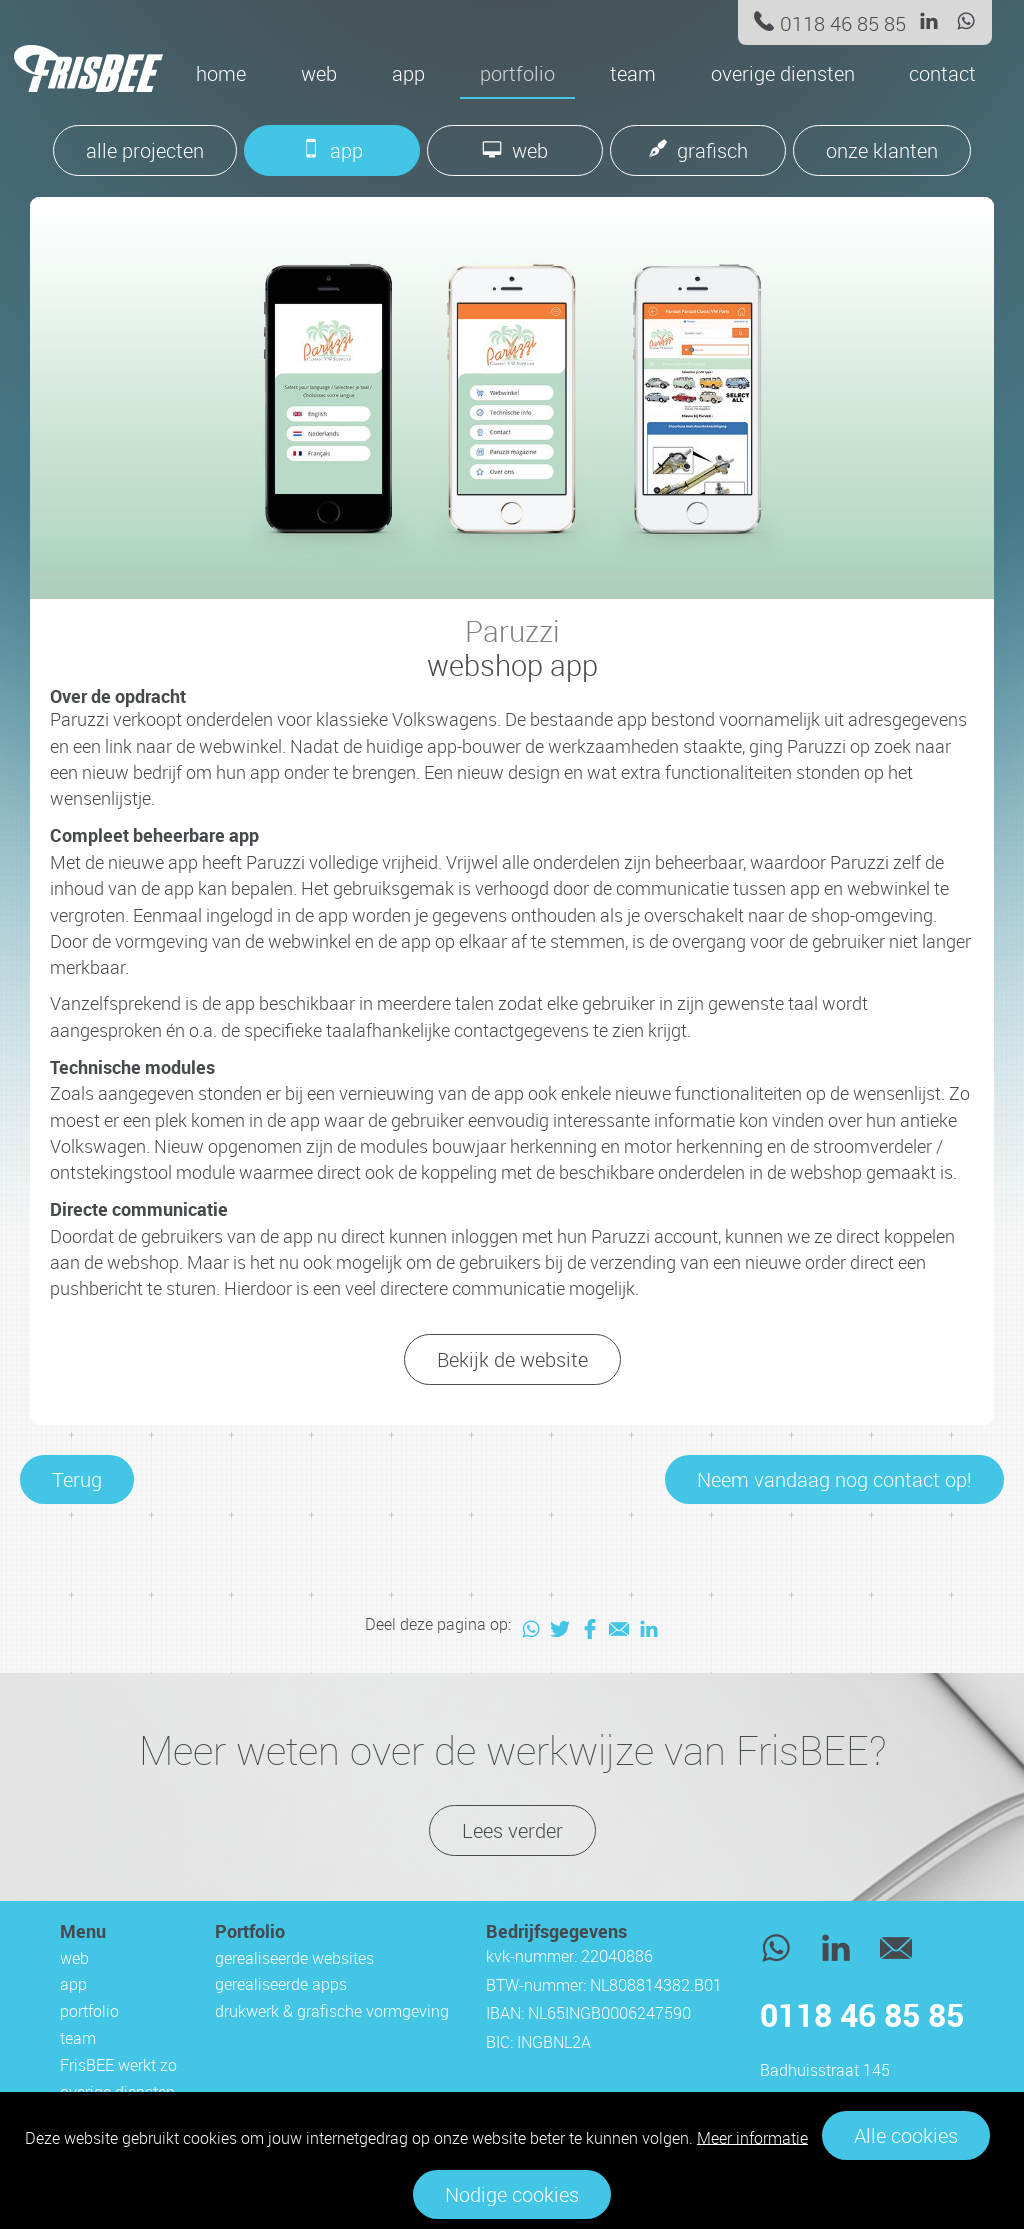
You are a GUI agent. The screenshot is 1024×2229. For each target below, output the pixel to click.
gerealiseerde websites (294, 1958)
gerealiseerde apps (281, 1984)
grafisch (712, 150)
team (633, 73)
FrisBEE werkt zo (118, 2065)
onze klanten (882, 150)
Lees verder (512, 1830)
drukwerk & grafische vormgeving (332, 2011)
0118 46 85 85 (843, 23)
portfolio (517, 73)
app (408, 73)
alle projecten (145, 150)
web (319, 73)
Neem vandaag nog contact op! (834, 1479)
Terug (77, 1479)
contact (942, 73)
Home (221, 73)
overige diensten (783, 73)
